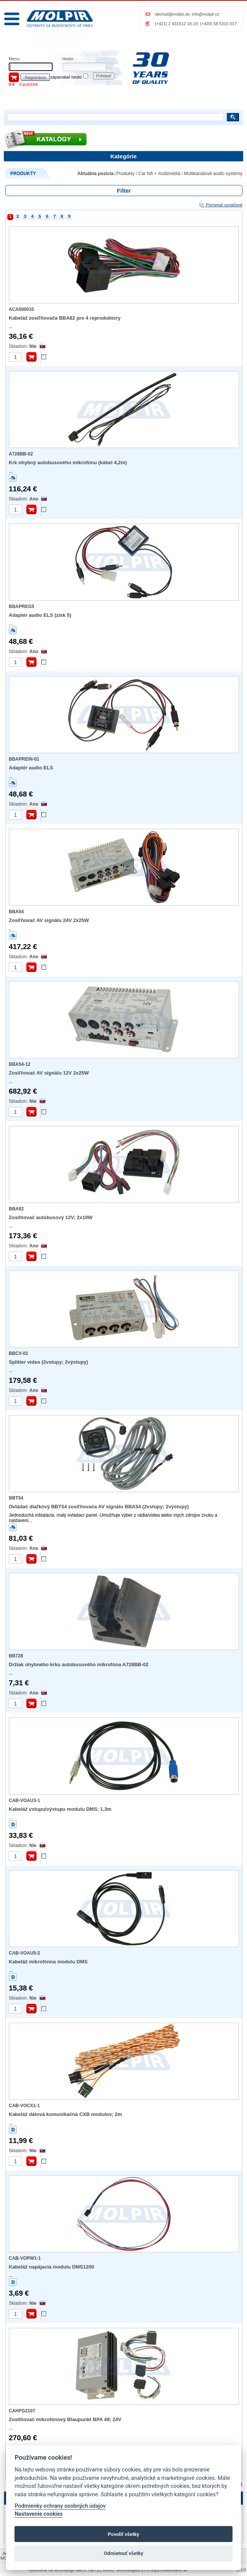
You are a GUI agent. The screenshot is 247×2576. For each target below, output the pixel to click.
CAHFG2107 (22, 2410)
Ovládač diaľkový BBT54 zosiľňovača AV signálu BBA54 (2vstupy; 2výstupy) (99, 1506)
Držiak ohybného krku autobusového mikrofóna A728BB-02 (78, 1664)
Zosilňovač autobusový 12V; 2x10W (51, 1217)
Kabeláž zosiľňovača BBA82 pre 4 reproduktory (64, 318)
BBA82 (16, 1209)
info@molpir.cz (205, 14)
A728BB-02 (21, 454)
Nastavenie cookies (38, 2514)
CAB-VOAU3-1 (24, 1800)
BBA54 (16, 911)
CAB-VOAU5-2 (24, 1953)
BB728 (16, 1656)
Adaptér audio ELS (31, 768)
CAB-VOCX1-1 (24, 2105)
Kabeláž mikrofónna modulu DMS (48, 1962)
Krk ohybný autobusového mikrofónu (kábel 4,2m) (68, 462)
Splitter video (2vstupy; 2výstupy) (48, 1362)
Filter (124, 190)
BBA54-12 (19, 1064)
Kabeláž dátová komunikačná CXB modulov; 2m (65, 2114)
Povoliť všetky (123, 2534)
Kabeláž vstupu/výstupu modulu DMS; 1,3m (60, 1809)
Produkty (126, 173)
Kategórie (123, 156)
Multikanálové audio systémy (213, 173)
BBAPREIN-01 (24, 759)
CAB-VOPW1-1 (25, 2258)
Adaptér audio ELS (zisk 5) (40, 615)
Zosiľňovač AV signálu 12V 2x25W (49, 1073)
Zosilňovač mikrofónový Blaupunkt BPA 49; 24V (65, 2419)
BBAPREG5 (21, 606)
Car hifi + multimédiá (159, 173)
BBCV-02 (18, 1353)
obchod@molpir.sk (172, 14)
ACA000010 (21, 309)
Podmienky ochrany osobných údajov (60, 2506)
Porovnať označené (220, 205)
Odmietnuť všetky (123, 2553)
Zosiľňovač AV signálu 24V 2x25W (49, 920)
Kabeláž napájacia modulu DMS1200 (51, 2267)
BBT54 (16, 1498)
